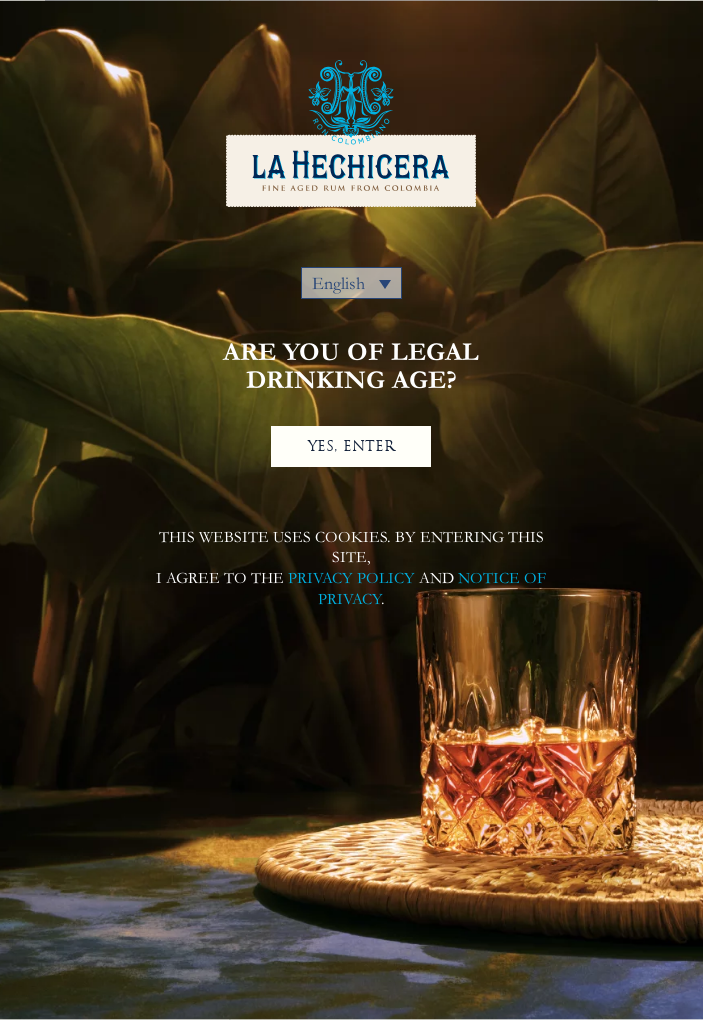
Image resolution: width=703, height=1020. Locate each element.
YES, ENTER (351, 446)
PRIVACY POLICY (351, 578)
